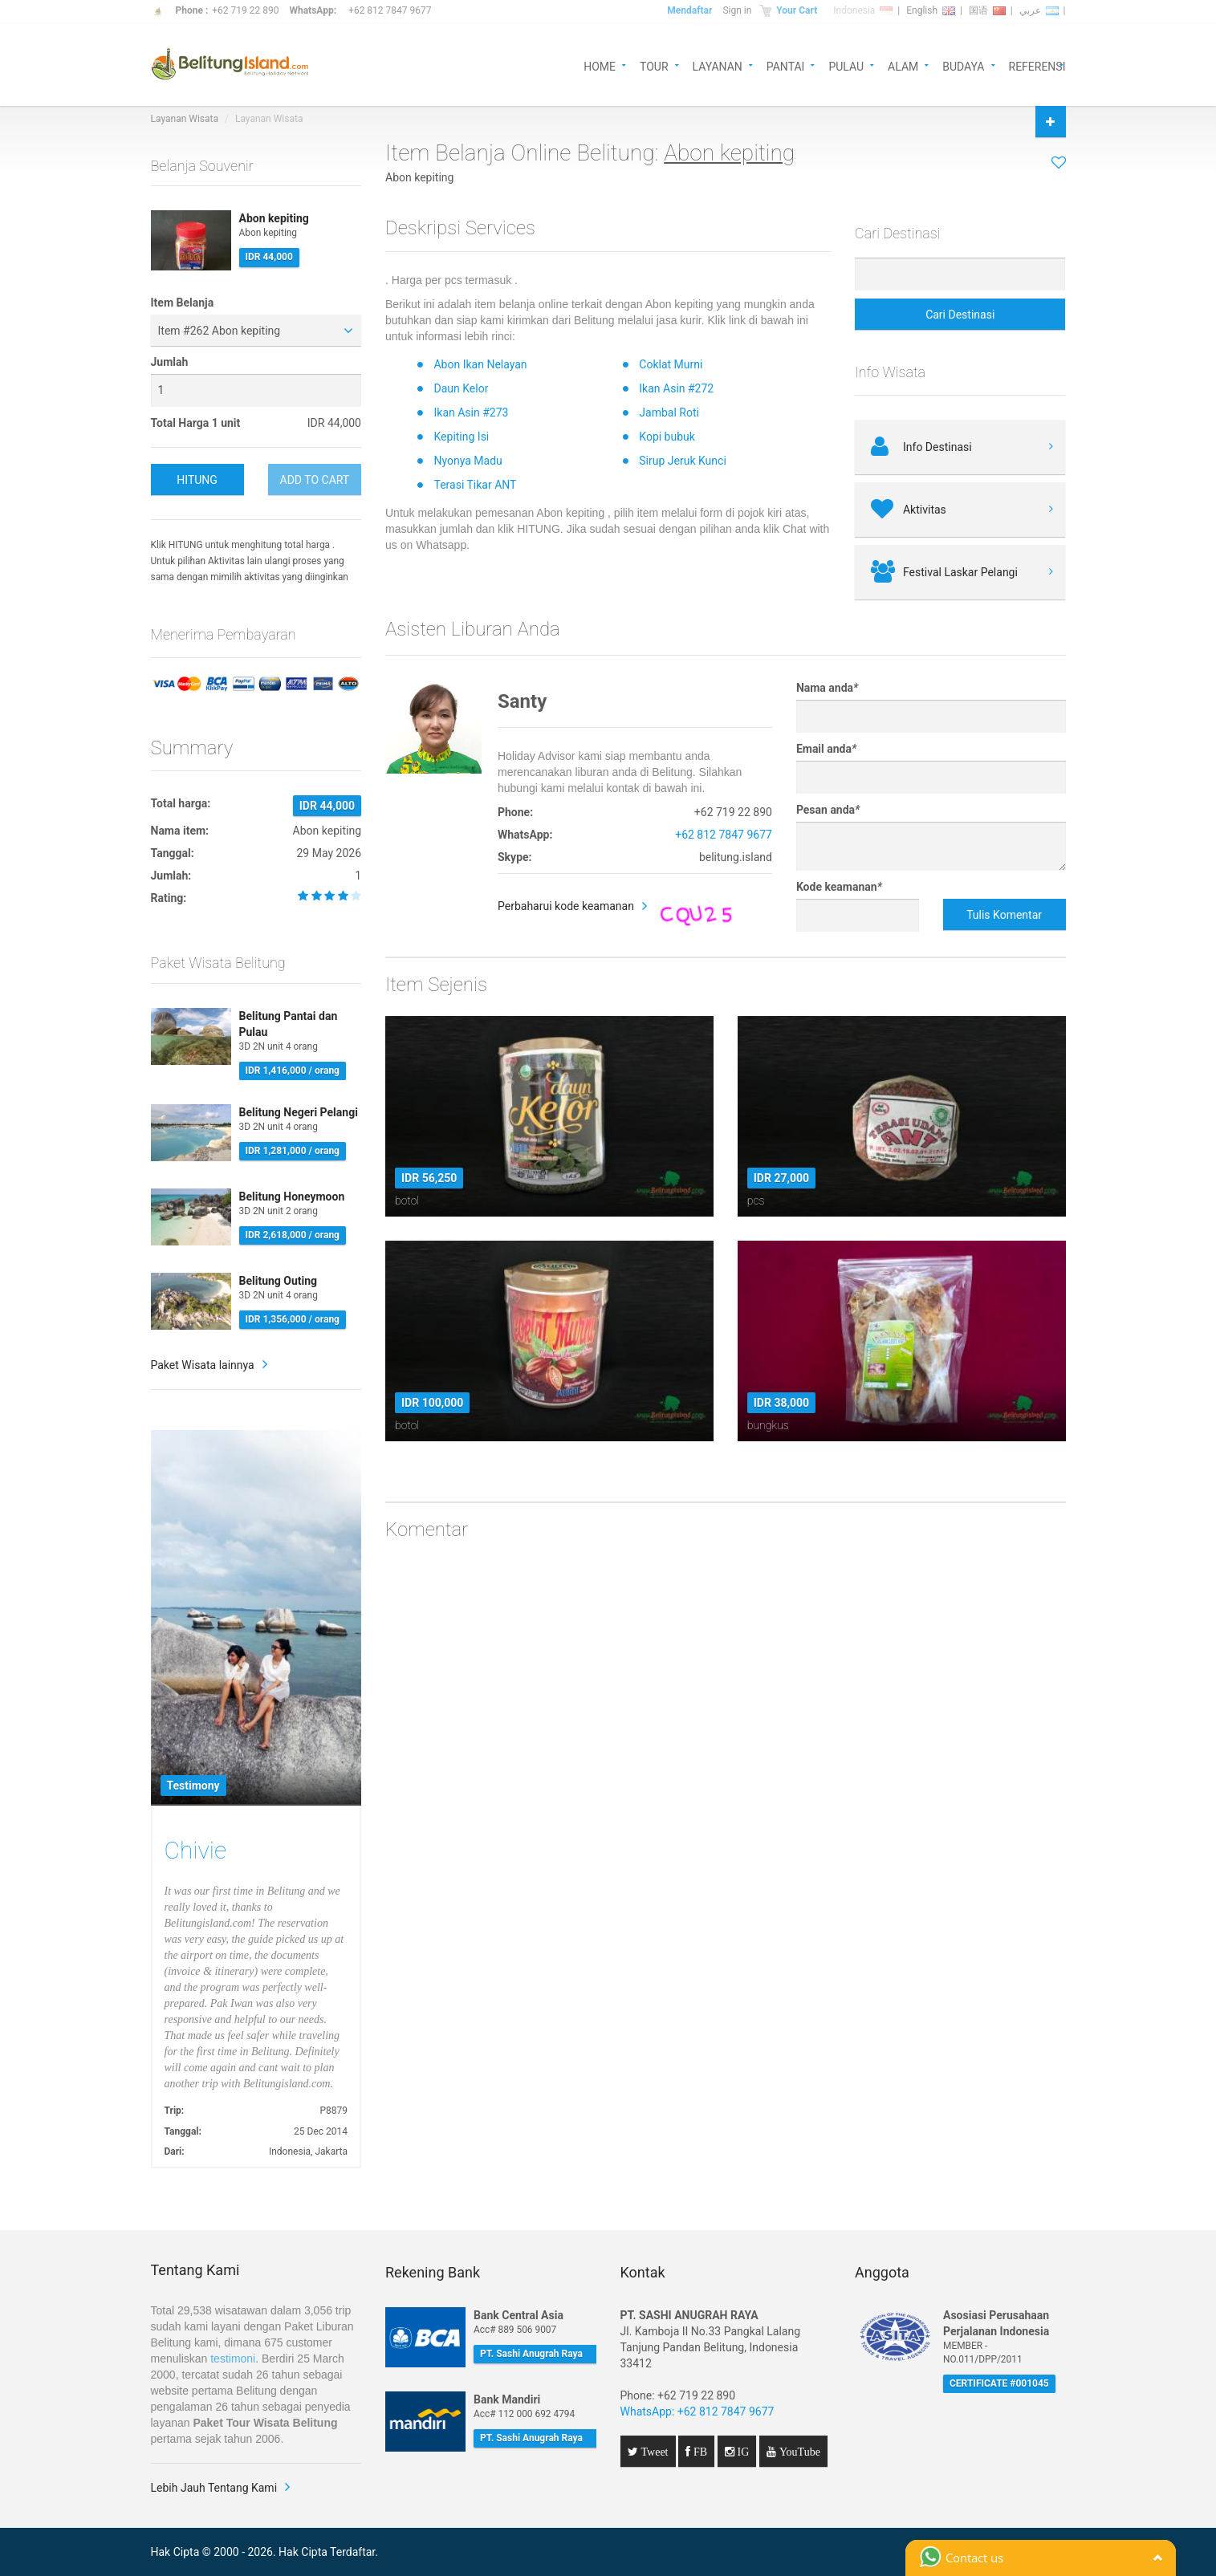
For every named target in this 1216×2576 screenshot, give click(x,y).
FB (698, 2451)
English (930, 10)
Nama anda (827, 687)
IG (742, 2451)
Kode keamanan (839, 886)
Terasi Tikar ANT (474, 484)
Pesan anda (828, 809)
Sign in (736, 10)
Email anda (826, 748)
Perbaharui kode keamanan (566, 906)
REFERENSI (1037, 65)
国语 (987, 10)
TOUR (654, 65)
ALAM (903, 65)
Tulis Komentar (1004, 914)
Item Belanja (182, 302)
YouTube (798, 2451)
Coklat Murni (670, 364)
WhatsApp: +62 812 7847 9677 (697, 2411)
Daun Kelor (460, 388)
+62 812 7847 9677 (389, 10)
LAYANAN (717, 65)
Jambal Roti (669, 412)
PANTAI (786, 65)
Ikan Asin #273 (470, 412)
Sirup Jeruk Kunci (682, 460)
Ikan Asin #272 (676, 388)
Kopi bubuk (667, 436)
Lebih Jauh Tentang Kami (214, 2487)
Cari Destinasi (959, 314)
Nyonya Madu (467, 460)
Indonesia (863, 10)
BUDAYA (963, 65)
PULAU (846, 65)
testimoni (232, 2358)
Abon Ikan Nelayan (480, 364)
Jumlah (170, 362)
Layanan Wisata (185, 118)
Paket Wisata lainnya (202, 1365)
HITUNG (197, 479)
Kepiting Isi (461, 436)
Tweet (653, 2451)
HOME (600, 65)
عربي (1039, 10)
